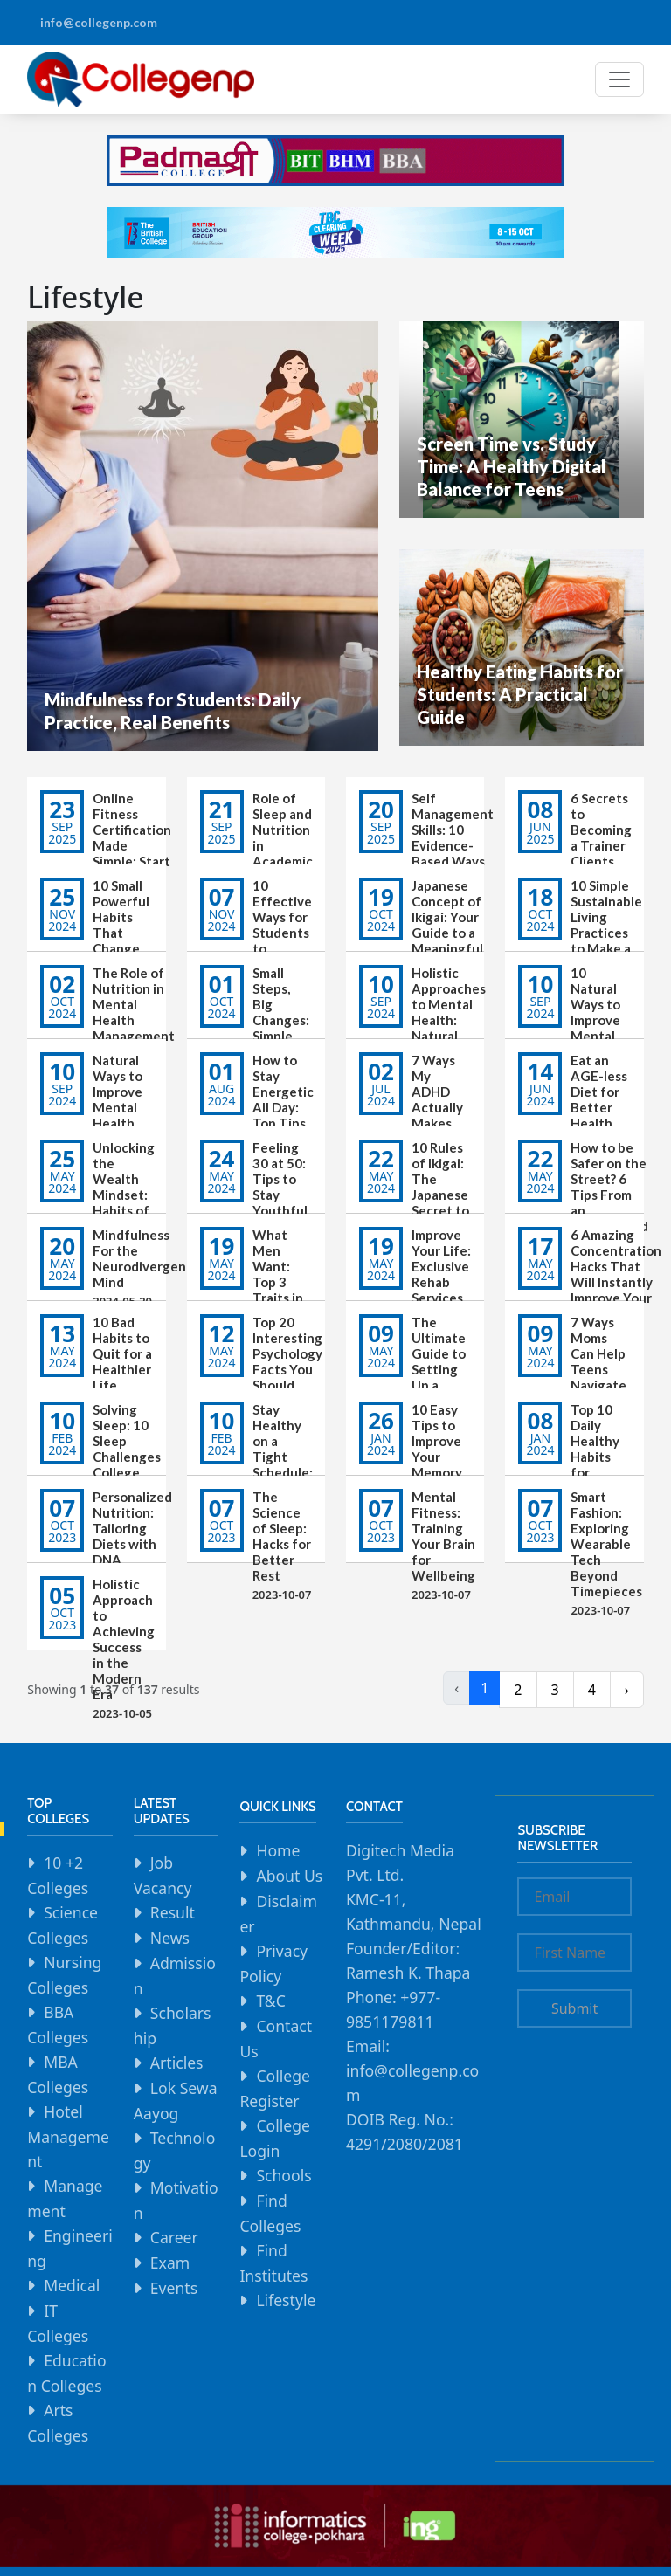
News (170, 1937)
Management (64, 2198)
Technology (175, 2150)
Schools (283, 2175)
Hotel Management (68, 2136)
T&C (270, 2000)
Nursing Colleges (64, 1975)
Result (172, 1912)
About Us (289, 1875)
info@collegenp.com (98, 22)
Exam (170, 2262)
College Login (274, 2138)
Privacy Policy (273, 1963)
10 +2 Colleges (57, 1875)
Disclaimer (278, 1914)
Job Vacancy (163, 1875)
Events (173, 2287)
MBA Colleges (57, 2074)
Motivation (176, 2200)
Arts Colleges (57, 2423)
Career (174, 2237)
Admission (175, 1976)
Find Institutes (273, 2263)
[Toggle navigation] (619, 79)
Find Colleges (270, 2213)
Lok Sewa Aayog (176, 2100)
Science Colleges (62, 1925)
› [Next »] (627, 1689)
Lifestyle (285, 2300)
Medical (72, 2285)
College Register (274, 2088)
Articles (177, 2062)
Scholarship (172, 2025)
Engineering (70, 2248)
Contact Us (275, 2038)
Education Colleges (66, 2373)
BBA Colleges (57, 2024)
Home (278, 1850)
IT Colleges (57, 2323)
